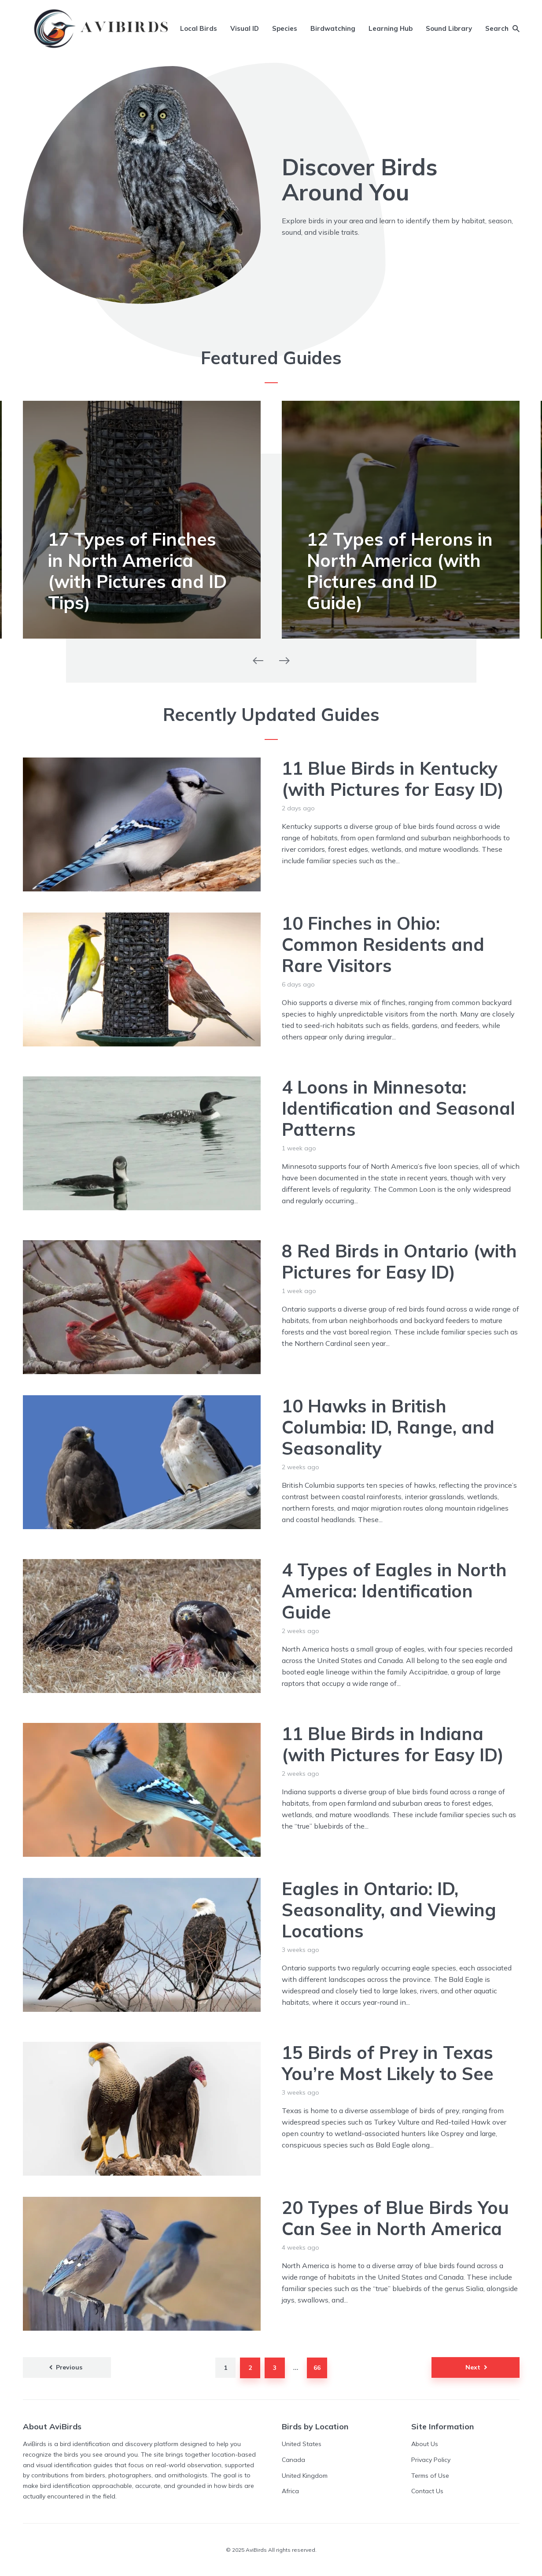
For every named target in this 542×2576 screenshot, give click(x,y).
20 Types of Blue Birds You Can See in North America (395, 2218)
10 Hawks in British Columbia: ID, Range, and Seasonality (388, 1427)
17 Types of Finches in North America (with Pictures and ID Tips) (137, 571)
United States (301, 2444)
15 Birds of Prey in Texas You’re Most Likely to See (388, 2063)
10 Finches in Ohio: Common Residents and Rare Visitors (383, 944)
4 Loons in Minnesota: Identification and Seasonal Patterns (398, 1108)
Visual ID (244, 28)
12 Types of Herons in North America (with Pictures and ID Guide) (400, 571)
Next (472, 2367)
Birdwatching (332, 28)
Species (284, 28)
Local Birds (198, 28)
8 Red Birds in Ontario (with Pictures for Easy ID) (399, 1261)
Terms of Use (430, 2476)
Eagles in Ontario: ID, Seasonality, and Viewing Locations (389, 1909)
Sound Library (449, 28)
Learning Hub (391, 28)
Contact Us (427, 2491)
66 (317, 2368)
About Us (424, 2444)
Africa (290, 2491)
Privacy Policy (430, 2460)
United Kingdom (305, 2476)
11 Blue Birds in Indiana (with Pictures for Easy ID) (393, 1744)
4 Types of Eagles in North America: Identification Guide (394, 1590)
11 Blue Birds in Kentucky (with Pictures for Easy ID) (393, 779)
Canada (293, 2460)
